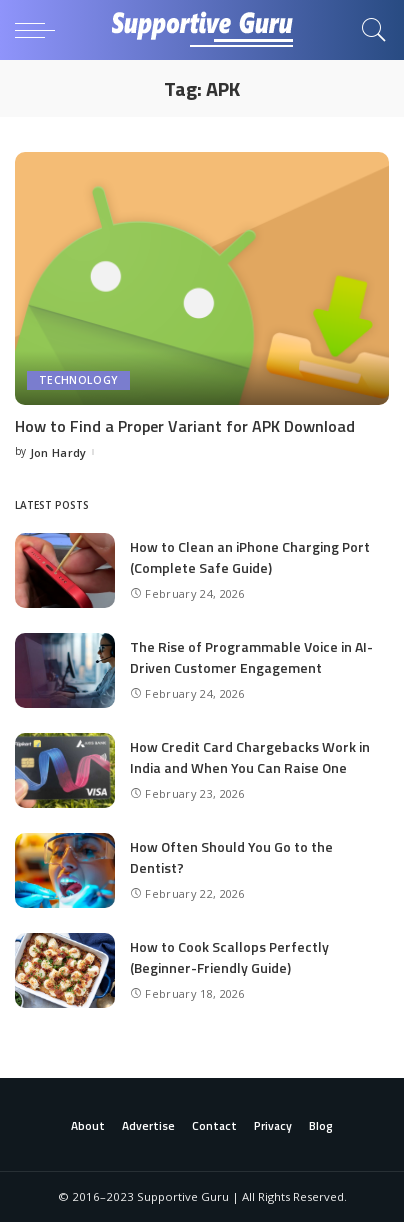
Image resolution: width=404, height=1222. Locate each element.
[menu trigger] (40, 30)
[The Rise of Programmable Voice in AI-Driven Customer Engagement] (65, 670)
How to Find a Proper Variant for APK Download (185, 426)
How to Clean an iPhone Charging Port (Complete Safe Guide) (250, 557)
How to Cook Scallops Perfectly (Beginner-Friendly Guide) (229, 957)
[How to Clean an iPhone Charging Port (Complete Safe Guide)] (65, 570)
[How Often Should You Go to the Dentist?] (65, 870)
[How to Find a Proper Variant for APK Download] (202, 278)
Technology (78, 380)
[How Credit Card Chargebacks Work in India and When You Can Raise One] (65, 770)
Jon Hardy (58, 452)
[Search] (369, 30)
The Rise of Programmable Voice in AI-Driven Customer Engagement (251, 657)
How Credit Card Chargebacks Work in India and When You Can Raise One (250, 757)
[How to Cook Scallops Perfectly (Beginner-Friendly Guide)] (65, 970)
